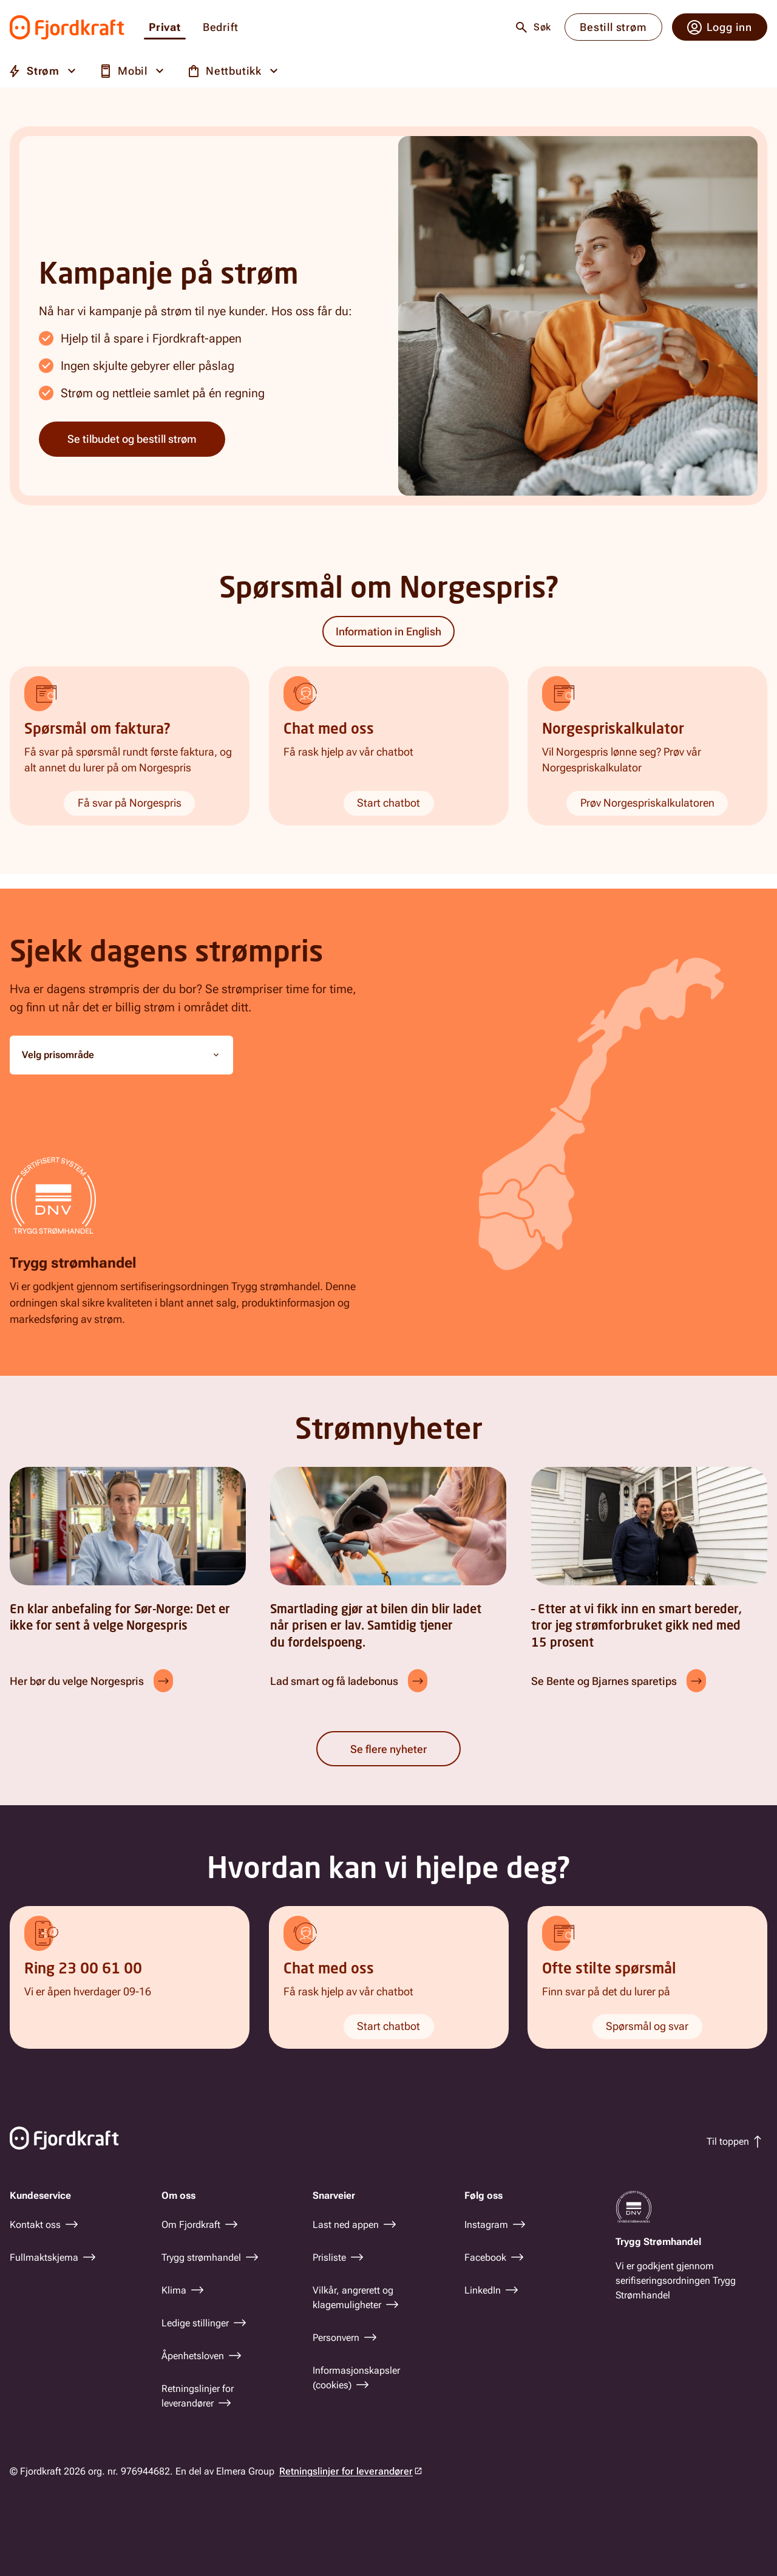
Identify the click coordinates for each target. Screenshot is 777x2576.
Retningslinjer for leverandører (346, 2471)
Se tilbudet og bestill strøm (132, 438)
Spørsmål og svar (647, 2026)
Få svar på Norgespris (130, 802)
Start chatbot (388, 802)
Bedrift (221, 27)
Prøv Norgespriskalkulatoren (647, 802)
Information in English (388, 631)
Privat (165, 27)
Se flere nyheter (388, 1749)
